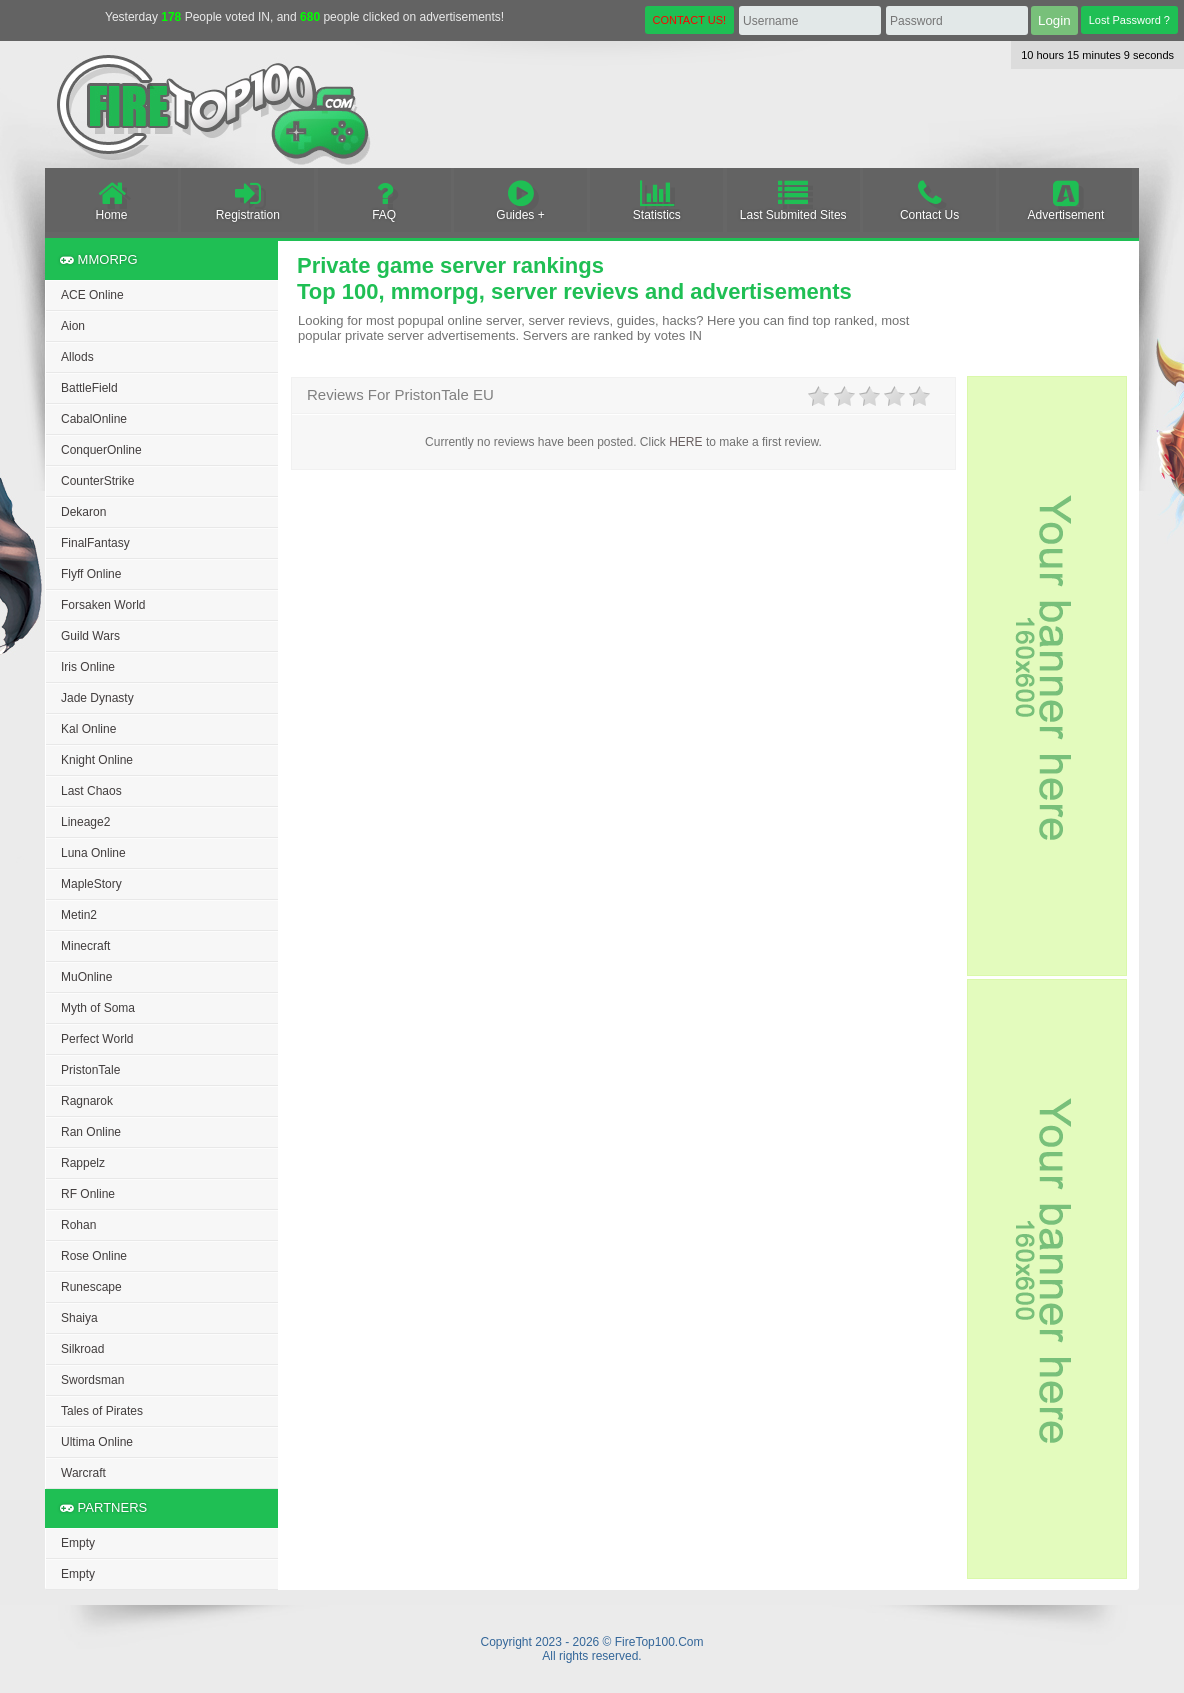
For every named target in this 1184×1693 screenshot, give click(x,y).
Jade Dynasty (97, 698)
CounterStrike (97, 481)
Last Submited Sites (793, 200)
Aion (73, 326)
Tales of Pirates (102, 1411)
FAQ (384, 200)
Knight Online (97, 760)
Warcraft (83, 1473)
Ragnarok (87, 1101)
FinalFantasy (95, 543)
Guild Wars (90, 636)
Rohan (78, 1225)
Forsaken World (103, 605)
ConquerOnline (101, 450)
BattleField (89, 388)
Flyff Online (91, 574)
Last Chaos (91, 791)
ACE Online (92, 295)
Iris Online (88, 667)
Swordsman (92, 1380)
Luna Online (93, 853)
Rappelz (83, 1163)
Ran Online (91, 1132)
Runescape (91, 1287)
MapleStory (91, 884)
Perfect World (97, 1039)
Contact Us (929, 200)
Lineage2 (85, 822)
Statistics (656, 200)
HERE (685, 442)
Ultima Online (97, 1442)
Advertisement (1065, 200)
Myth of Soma (98, 1008)
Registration (247, 200)
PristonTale (90, 1070)
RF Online (88, 1194)
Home (111, 200)
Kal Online (88, 729)
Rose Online (94, 1256)
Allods (77, 357)
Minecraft (85, 946)
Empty (78, 1543)
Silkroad (82, 1349)
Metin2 (79, 915)
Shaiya (79, 1318)
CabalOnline (94, 419)
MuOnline (86, 977)
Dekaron (83, 512)
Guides (520, 200)
